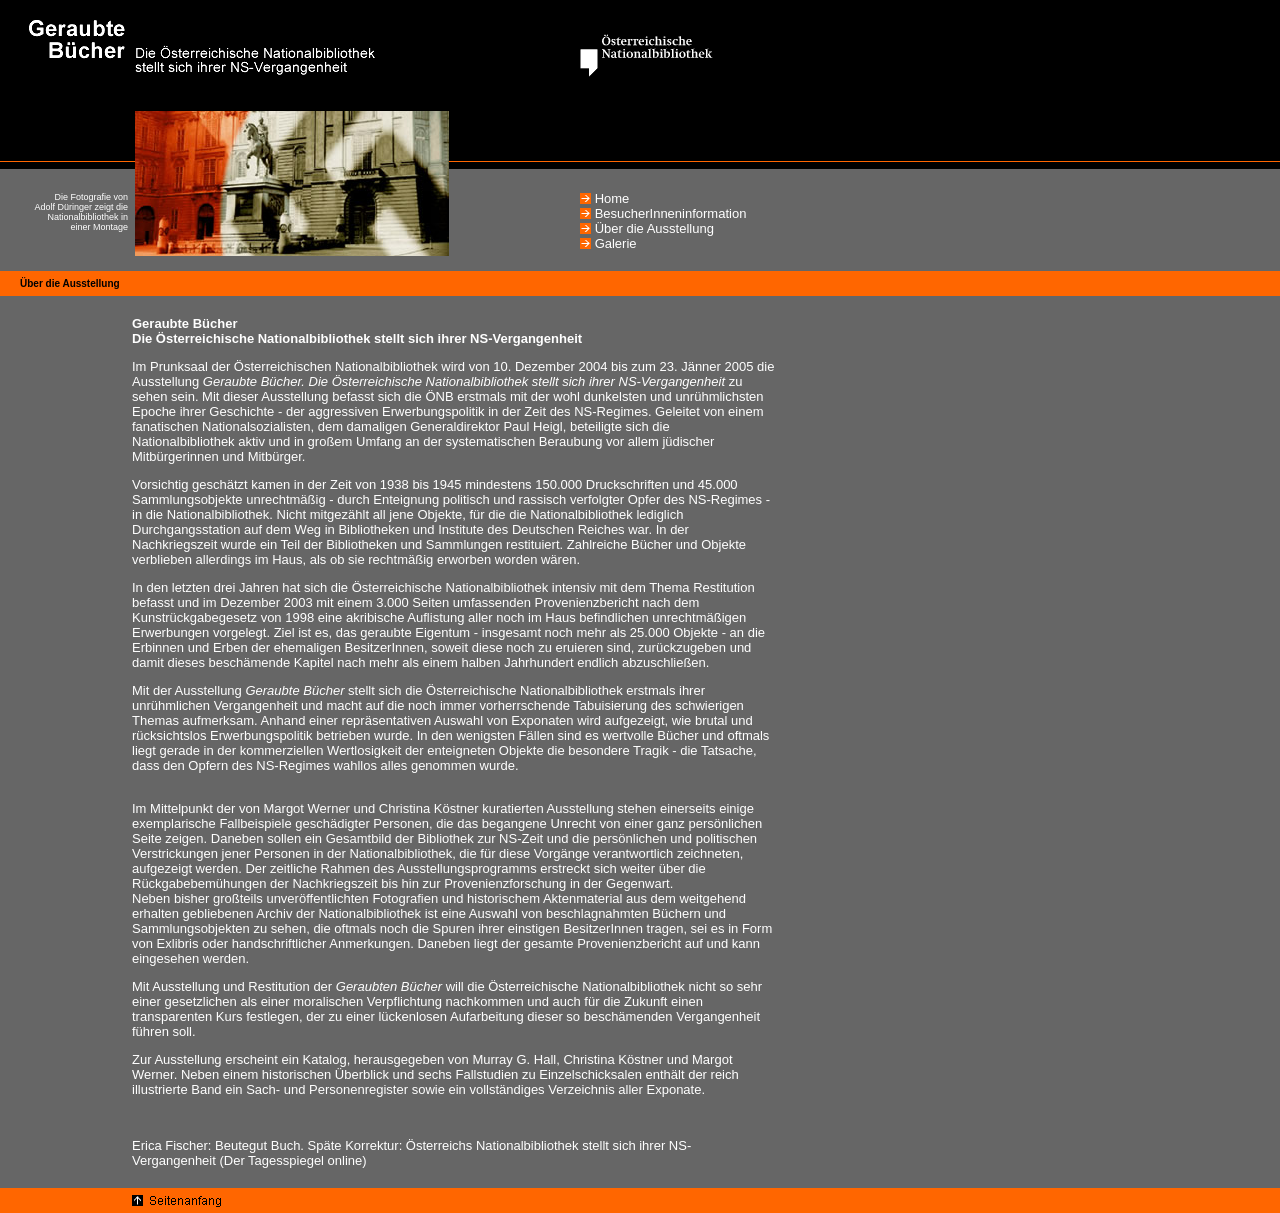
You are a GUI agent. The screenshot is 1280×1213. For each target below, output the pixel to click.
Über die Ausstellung (654, 228)
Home (612, 198)
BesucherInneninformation (671, 213)
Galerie (616, 243)
